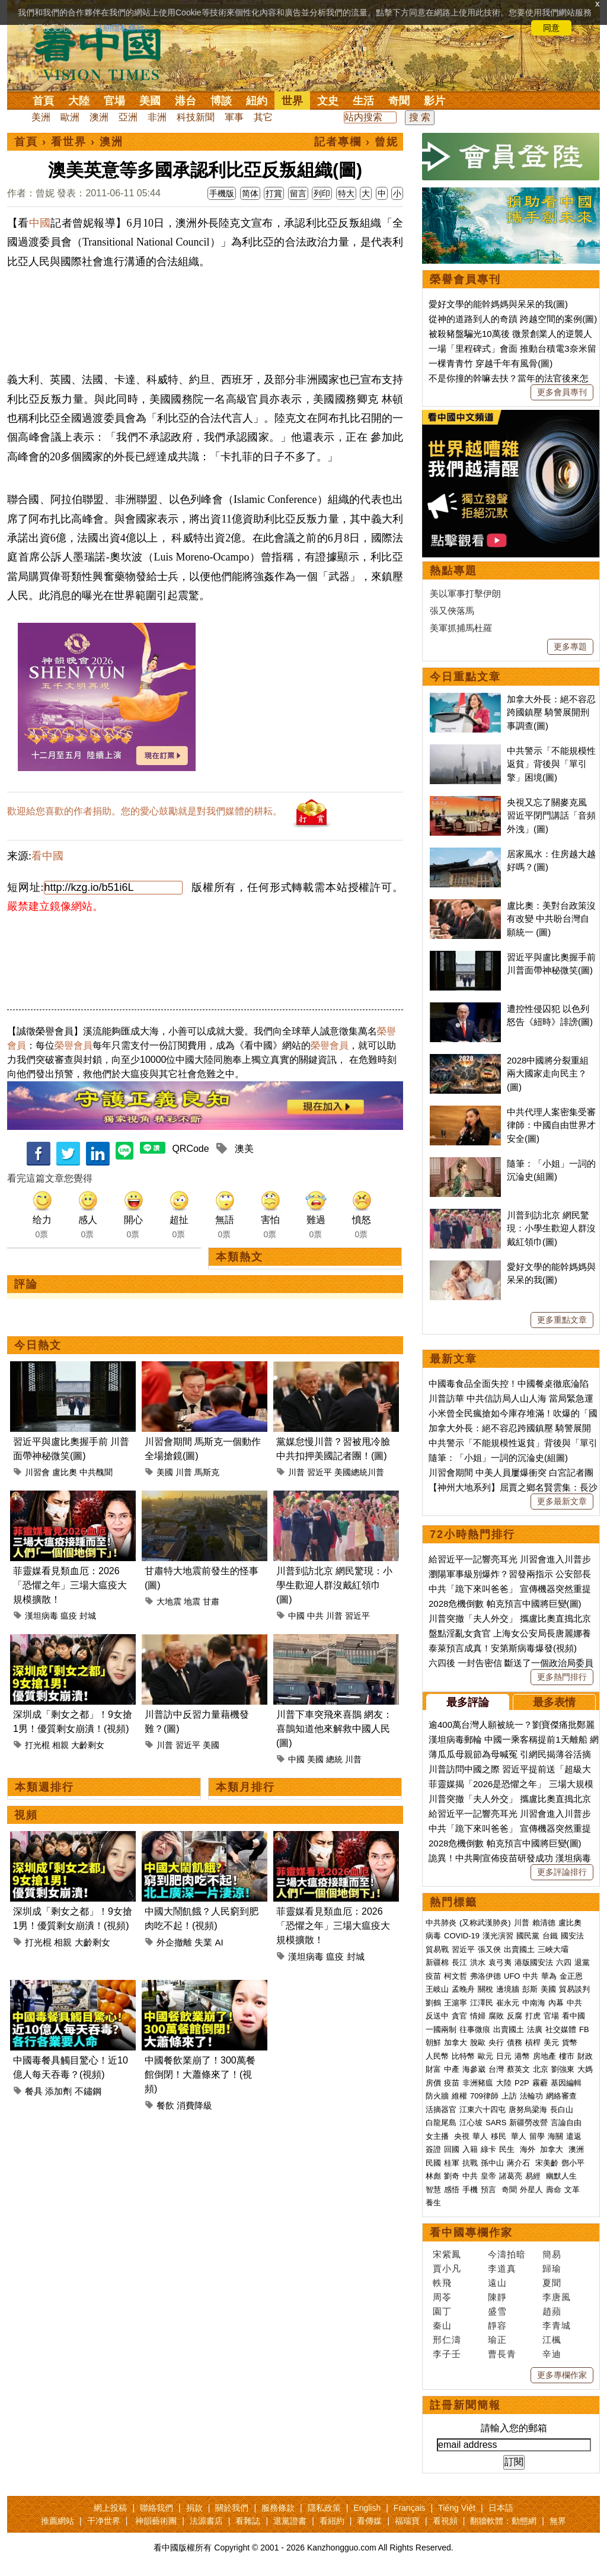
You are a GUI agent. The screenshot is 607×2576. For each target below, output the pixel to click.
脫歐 (477, 2042)
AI (219, 1942)
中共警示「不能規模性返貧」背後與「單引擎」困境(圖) (551, 764)
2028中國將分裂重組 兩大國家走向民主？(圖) (548, 1073)
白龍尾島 (441, 2122)
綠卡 (488, 2149)
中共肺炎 (441, 1922)
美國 (150, 101)
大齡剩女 (87, 1745)
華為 (549, 1976)
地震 (192, 1601)
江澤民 (481, 2002)
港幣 (522, 2056)
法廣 (534, 2029)
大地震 (168, 1601)
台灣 (496, 2069)
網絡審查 (561, 2095)
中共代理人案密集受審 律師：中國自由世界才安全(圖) (551, 1125)
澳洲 (99, 117)
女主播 (438, 2136)
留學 (537, 2136)
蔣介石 (519, 2162)
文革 (572, 2189)
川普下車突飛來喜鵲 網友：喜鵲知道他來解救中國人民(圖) (334, 1728)
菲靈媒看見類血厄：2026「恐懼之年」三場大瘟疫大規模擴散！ (70, 1585)
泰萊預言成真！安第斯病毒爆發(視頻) (503, 1648)
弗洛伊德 (485, 1976)
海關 (555, 2136)
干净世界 (103, 2521)
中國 (40, 223)
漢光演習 (498, 1935)
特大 (346, 193)
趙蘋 (551, 2311)
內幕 (556, 2002)
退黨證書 (289, 2521)
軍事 (234, 117)
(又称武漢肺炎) (485, 1922)
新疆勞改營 (528, 2122)
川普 (183, 1472)
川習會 (37, 1472)
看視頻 (445, 2521)
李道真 (502, 2268)
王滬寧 (455, 2002)
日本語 (500, 2508)
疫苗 (433, 1976)
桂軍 (451, 2162)
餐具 (34, 2091)
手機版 (221, 193)
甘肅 (211, 1601)
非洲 (157, 117)
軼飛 (442, 2283)
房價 (433, 2082)
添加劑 (58, 2091)
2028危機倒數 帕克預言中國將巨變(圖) (505, 1604)
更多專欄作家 (562, 2375)
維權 (459, 2095)
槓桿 (533, 2042)
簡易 (551, 2254)
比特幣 (463, 2056)
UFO (512, 1976)
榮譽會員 (73, 1045)
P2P (522, 2082)
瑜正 (497, 2340)
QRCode (190, 1149)
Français (410, 2508)
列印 (322, 193)
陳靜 (497, 2297)
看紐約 (332, 2521)
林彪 (433, 2175)
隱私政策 (324, 2508)
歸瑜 (551, 2268)
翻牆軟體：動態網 (503, 2521)
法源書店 (206, 2521)
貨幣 (569, 2042)
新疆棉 (437, 1962)
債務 (514, 2042)
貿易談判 (575, 1989)
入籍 (470, 2149)
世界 (292, 101)
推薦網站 (57, 2521)
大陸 (79, 101)
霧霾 (540, 2082)
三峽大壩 (553, 1949)
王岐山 (437, 1989)
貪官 (459, 2015)
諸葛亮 (510, 2175)
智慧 (433, 2189)
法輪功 (531, 2095)
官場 (114, 101)
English (367, 2508)
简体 (250, 193)
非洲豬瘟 (477, 2082)
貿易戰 (437, 1949)
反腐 (514, 2015)
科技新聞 (196, 117)
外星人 (531, 2189)
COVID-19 (462, 1935)
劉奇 (451, 2175)
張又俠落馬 (452, 611)
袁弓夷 (500, 1962)
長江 (459, 1962)
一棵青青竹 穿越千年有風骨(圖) (490, 363)
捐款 (194, 2508)
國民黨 (527, 1935)
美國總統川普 (359, 1472)
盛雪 (497, 2311)
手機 (470, 2189)
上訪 (509, 2095)
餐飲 (165, 2105)
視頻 (26, 1815)
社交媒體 (560, 2029)
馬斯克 (206, 1472)
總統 (334, 1759)
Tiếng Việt (456, 2508)
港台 (185, 101)
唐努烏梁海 (528, 2109)
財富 (433, 2069)
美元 (551, 2042)
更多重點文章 (562, 1319)
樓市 (566, 2056)
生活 (363, 101)
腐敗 (496, 2015)
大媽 (585, 2069)
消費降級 (194, 2105)
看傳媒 (369, 2521)
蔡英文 (518, 2069)
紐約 (256, 101)
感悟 (451, 2189)
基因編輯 (566, 2082)
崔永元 (507, 2002)
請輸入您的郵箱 (514, 2428)
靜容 (497, 2325)
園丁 (442, 2311)
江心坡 (471, 2122)
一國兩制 (441, 2029)
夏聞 (551, 2283)
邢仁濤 (447, 2340)
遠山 (497, 2283)
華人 (480, 2136)
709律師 (484, 2095)
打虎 (533, 2015)
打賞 (274, 193)
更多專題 (570, 646)
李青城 (556, 2325)
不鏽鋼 (88, 2091)
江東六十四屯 (482, 2109)
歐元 (485, 2056)
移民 (498, 2136)
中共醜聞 (96, 1472)
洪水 (477, 1962)
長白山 (561, 2109)
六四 (563, 1962)
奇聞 (399, 101)
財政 (585, 2056)
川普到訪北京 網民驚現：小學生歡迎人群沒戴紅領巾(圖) (334, 1585)
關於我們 (231, 2508)
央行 (496, 2042)
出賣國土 (519, 1949)
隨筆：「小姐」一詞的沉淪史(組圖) (498, 1458)
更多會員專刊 (562, 392)
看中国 (105, 53)
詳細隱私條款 (120, 28)
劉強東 (562, 2069)
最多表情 (554, 1702)
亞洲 (128, 117)
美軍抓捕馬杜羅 (461, 628)
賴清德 (543, 1922)
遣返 (574, 2136)
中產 (451, 2069)
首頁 (43, 101)
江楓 (551, 2340)
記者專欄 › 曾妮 (356, 142)
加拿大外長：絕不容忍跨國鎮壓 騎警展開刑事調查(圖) (551, 712)
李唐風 (556, 2297)
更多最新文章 (562, 1501)
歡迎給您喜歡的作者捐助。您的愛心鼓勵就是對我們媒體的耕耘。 (144, 811)
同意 (551, 28)
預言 (490, 2189)
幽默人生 (561, 2175)
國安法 (572, 1935)
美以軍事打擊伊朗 (465, 593)
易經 (534, 2175)
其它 (263, 117)
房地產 (544, 2056)
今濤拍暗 (507, 2254)
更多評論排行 (562, 1872)
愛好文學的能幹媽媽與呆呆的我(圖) (498, 304)
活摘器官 (441, 2109)
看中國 (47, 856)
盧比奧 (64, 1472)
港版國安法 (534, 1962)
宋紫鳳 (447, 2254)
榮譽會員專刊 (465, 279)
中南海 (533, 2002)
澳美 (244, 1149)
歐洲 (69, 117)
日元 (504, 2056)
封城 (87, 1615)
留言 (298, 193)
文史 (327, 101)
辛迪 (551, 2354)
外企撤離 (174, 1942)
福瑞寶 (407, 2521)
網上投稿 (110, 2508)
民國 (433, 2162)
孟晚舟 (463, 1989)
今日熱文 (38, 1345)
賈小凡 (447, 2268)
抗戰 (470, 2162)
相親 (60, 1745)
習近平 (319, 1472)
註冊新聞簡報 (465, 2405)
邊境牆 (507, 1989)
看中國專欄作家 (471, 2233)
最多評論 (467, 1702)
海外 (529, 2149)
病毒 (433, 1935)
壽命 (553, 2189)
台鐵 (550, 1935)
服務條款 (278, 2508)
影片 (434, 101)
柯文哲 (455, 1976)
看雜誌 (247, 2521)
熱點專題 (453, 571)
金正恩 (571, 1976)
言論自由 (566, 2122)
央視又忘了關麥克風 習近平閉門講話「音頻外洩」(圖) (551, 815)
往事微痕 (474, 2029)
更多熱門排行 (562, 1677)
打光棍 (37, 1745)
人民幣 (437, 2056)
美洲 (40, 117)
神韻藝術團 (156, 2521)
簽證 (433, 2149)
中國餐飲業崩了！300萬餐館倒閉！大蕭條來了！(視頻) (200, 2074)
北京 (540, 2069)
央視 (461, 2136)
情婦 (477, 2015)
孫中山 (492, 2162)
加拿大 (455, 2042)
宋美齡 (546, 2162)
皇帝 (488, 2175)
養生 (433, 2202)
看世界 (69, 142)
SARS (495, 2122)
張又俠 (489, 1949)
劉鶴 (433, 2002)
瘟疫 (68, 1615)
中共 (315, 1615)
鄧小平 (572, 2162)
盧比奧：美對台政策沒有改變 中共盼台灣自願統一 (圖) (551, 918)
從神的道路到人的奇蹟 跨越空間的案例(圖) (513, 319)
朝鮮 (433, 2042)
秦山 (442, 2325)
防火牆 (437, 2095)
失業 (203, 1942)
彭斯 (530, 1989)
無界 (558, 2521)
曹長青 (502, 2354)
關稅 (485, 1989)
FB (584, 2029)
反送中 (437, 2015)
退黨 (582, 1962)
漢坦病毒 (41, 1615)
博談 (221, 101)
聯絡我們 (156, 2508)
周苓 (442, 2297)
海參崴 (473, 2069)
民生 (508, 2149)
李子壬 (447, 2354)
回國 (451, 2149)
